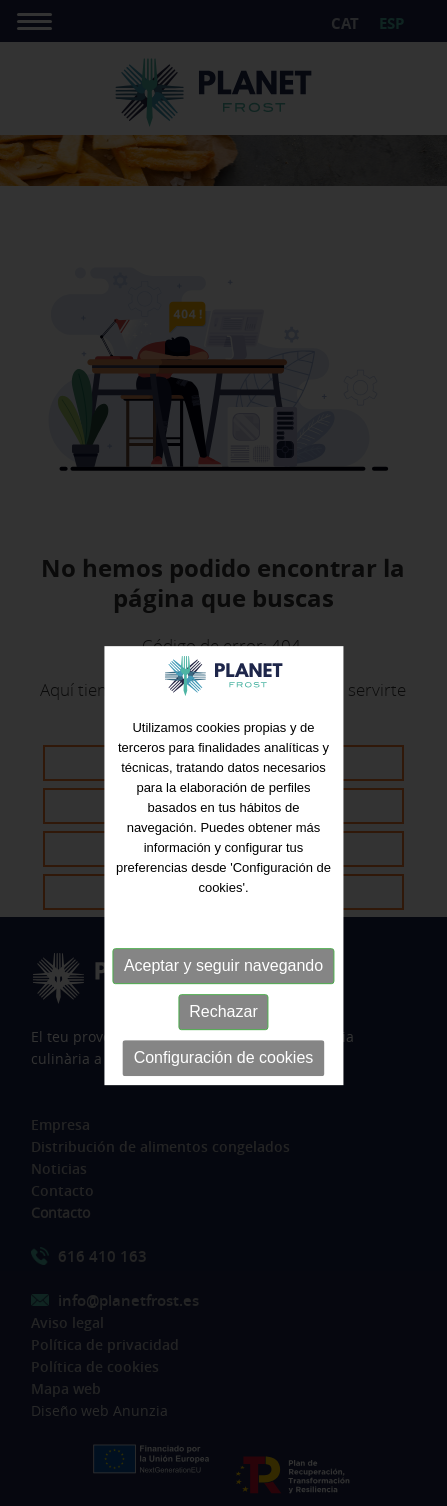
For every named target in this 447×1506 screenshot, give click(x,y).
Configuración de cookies (224, 1077)
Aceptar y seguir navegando (223, 985)
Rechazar (223, 1031)
